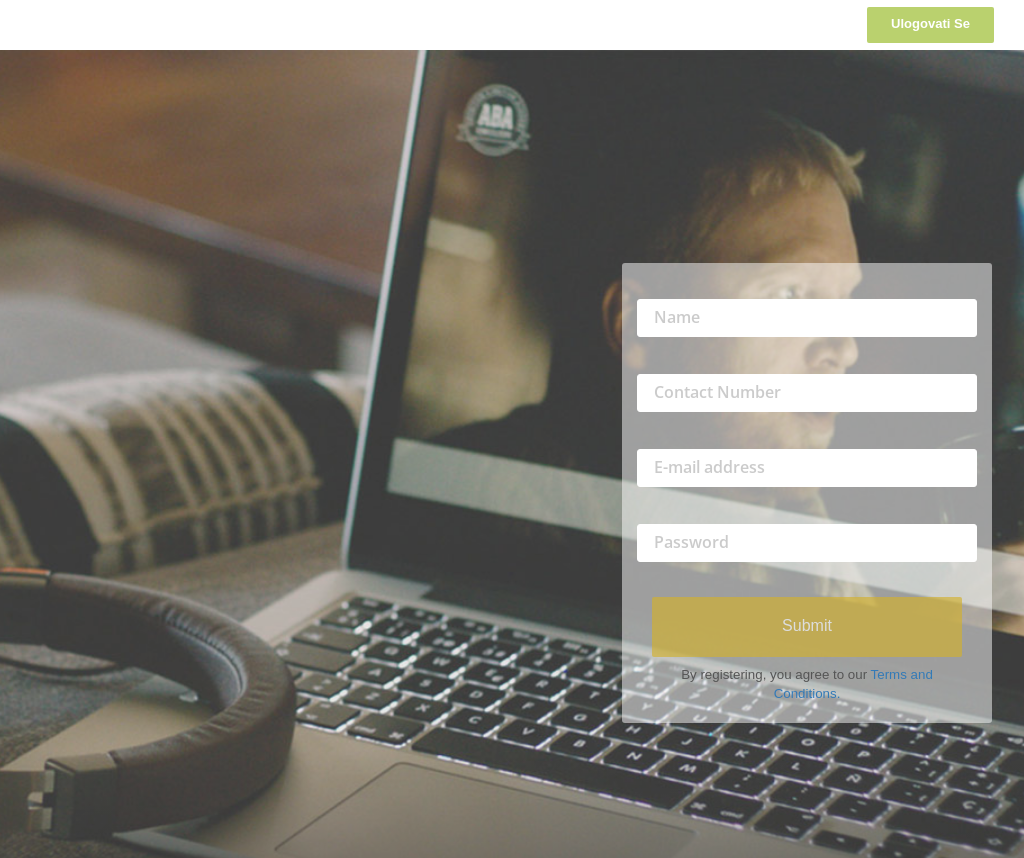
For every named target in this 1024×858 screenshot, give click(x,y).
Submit (807, 625)
